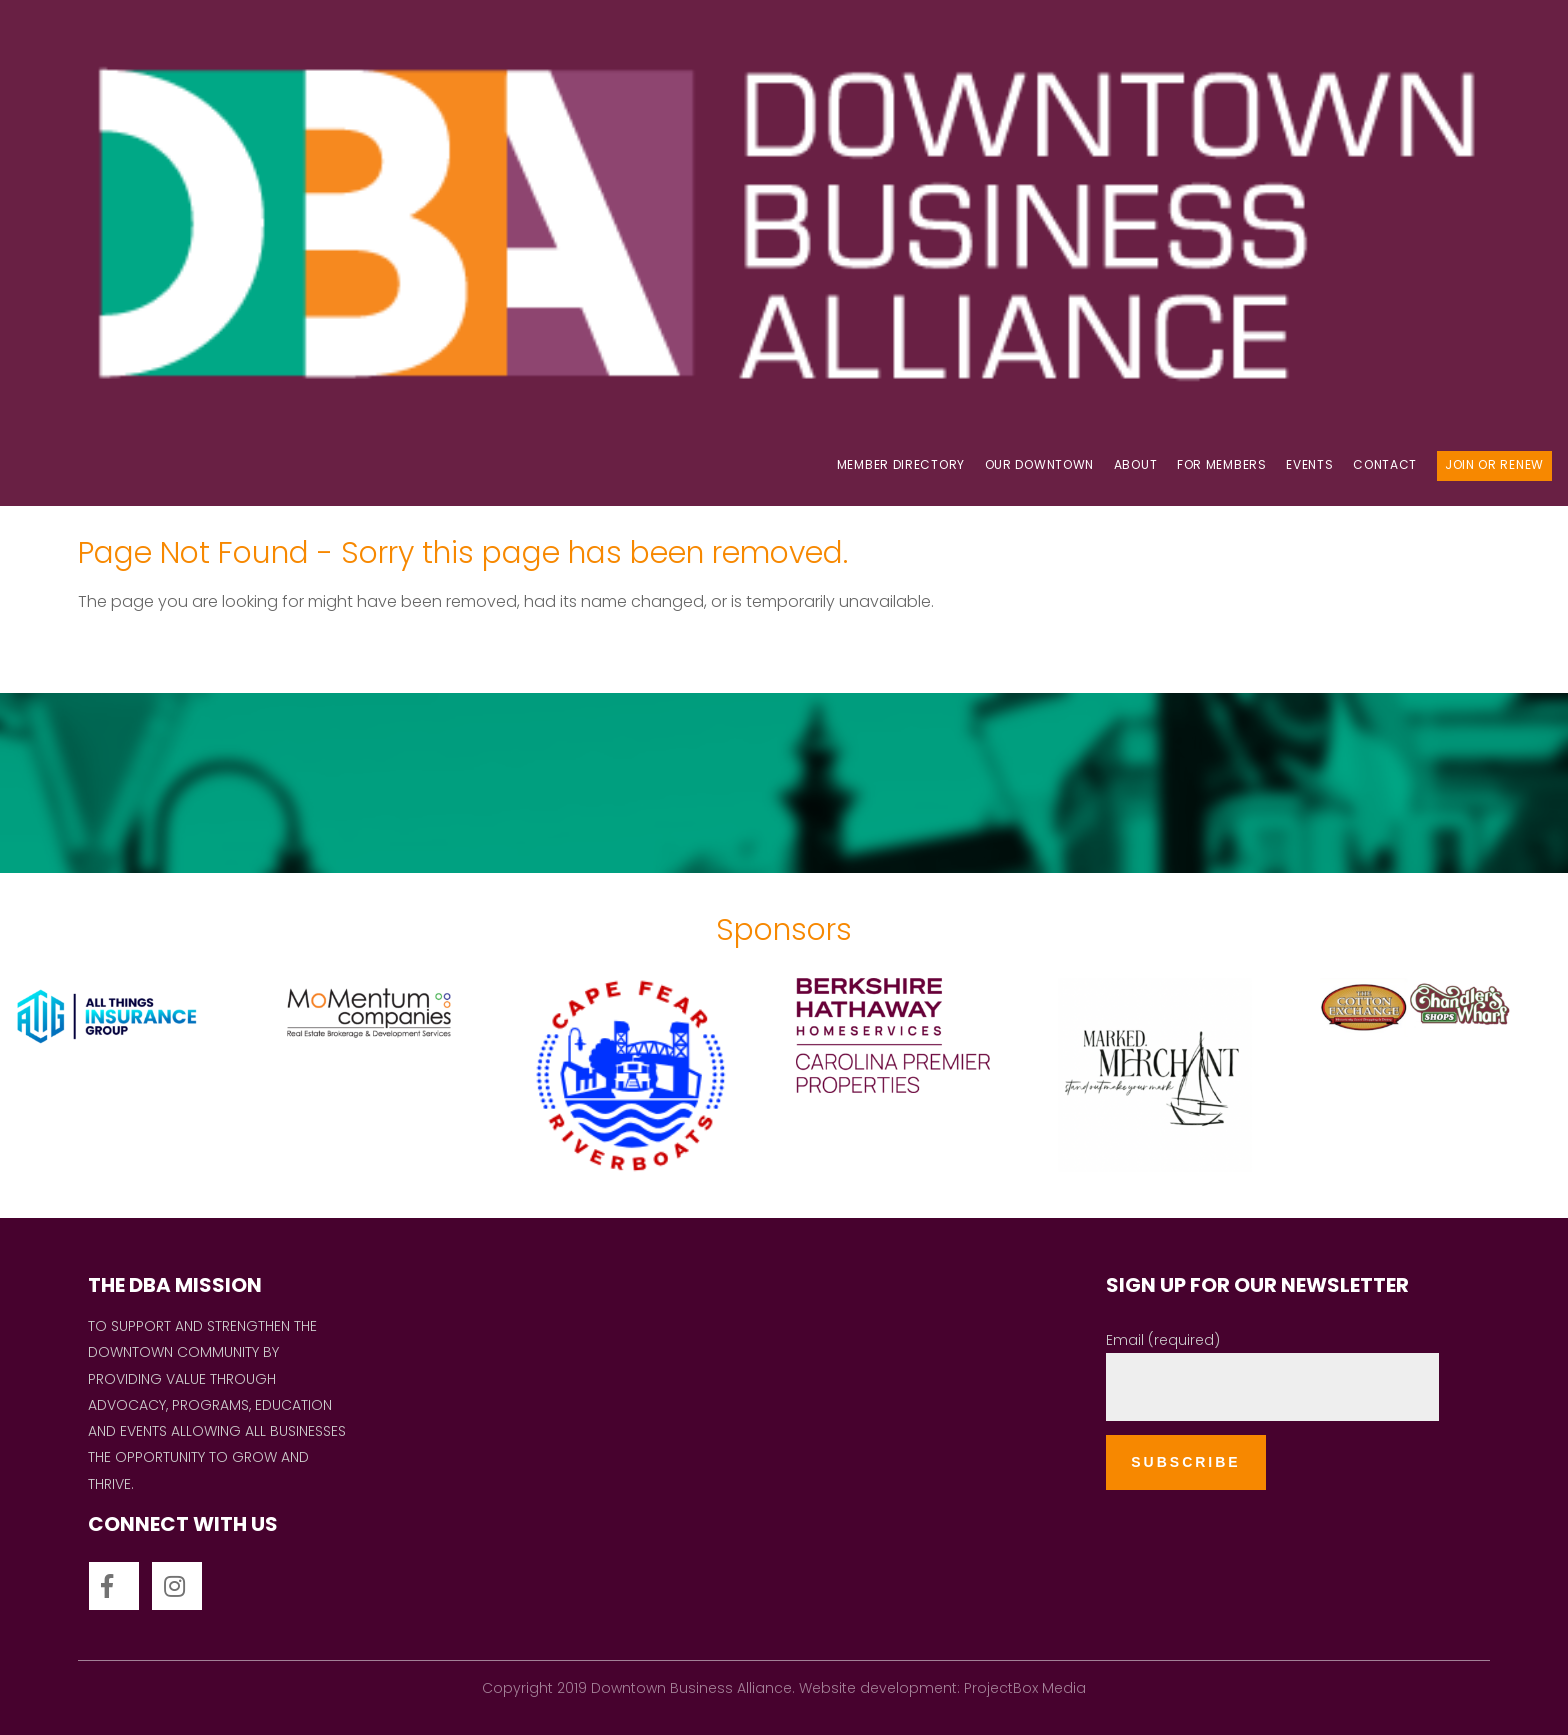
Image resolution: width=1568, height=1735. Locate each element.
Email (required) (1163, 1340)
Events (1309, 464)
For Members (1222, 464)
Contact (1385, 464)
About (1136, 464)
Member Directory (901, 464)
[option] (131, 1078)
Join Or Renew (1494, 464)
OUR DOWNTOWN (1039, 464)
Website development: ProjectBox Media (942, 1688)
